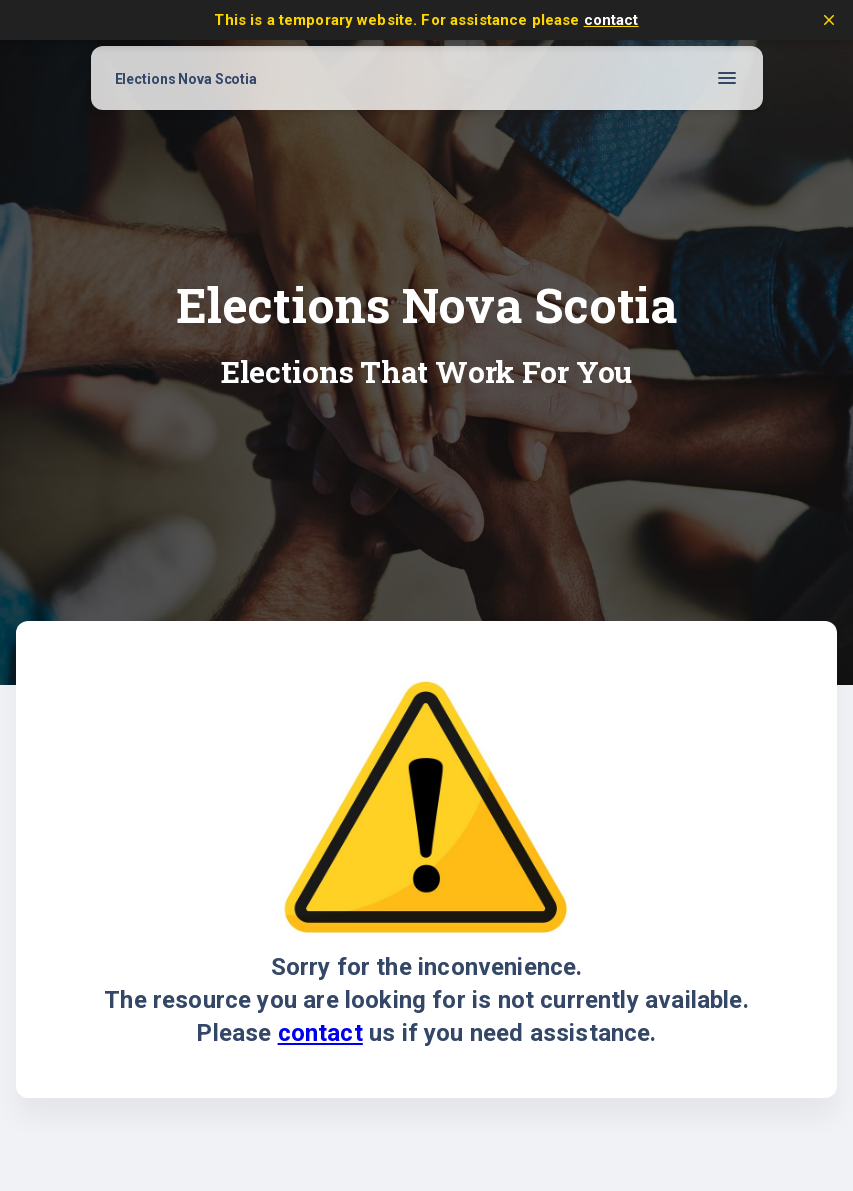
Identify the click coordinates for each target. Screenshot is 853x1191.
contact (611, 20)
